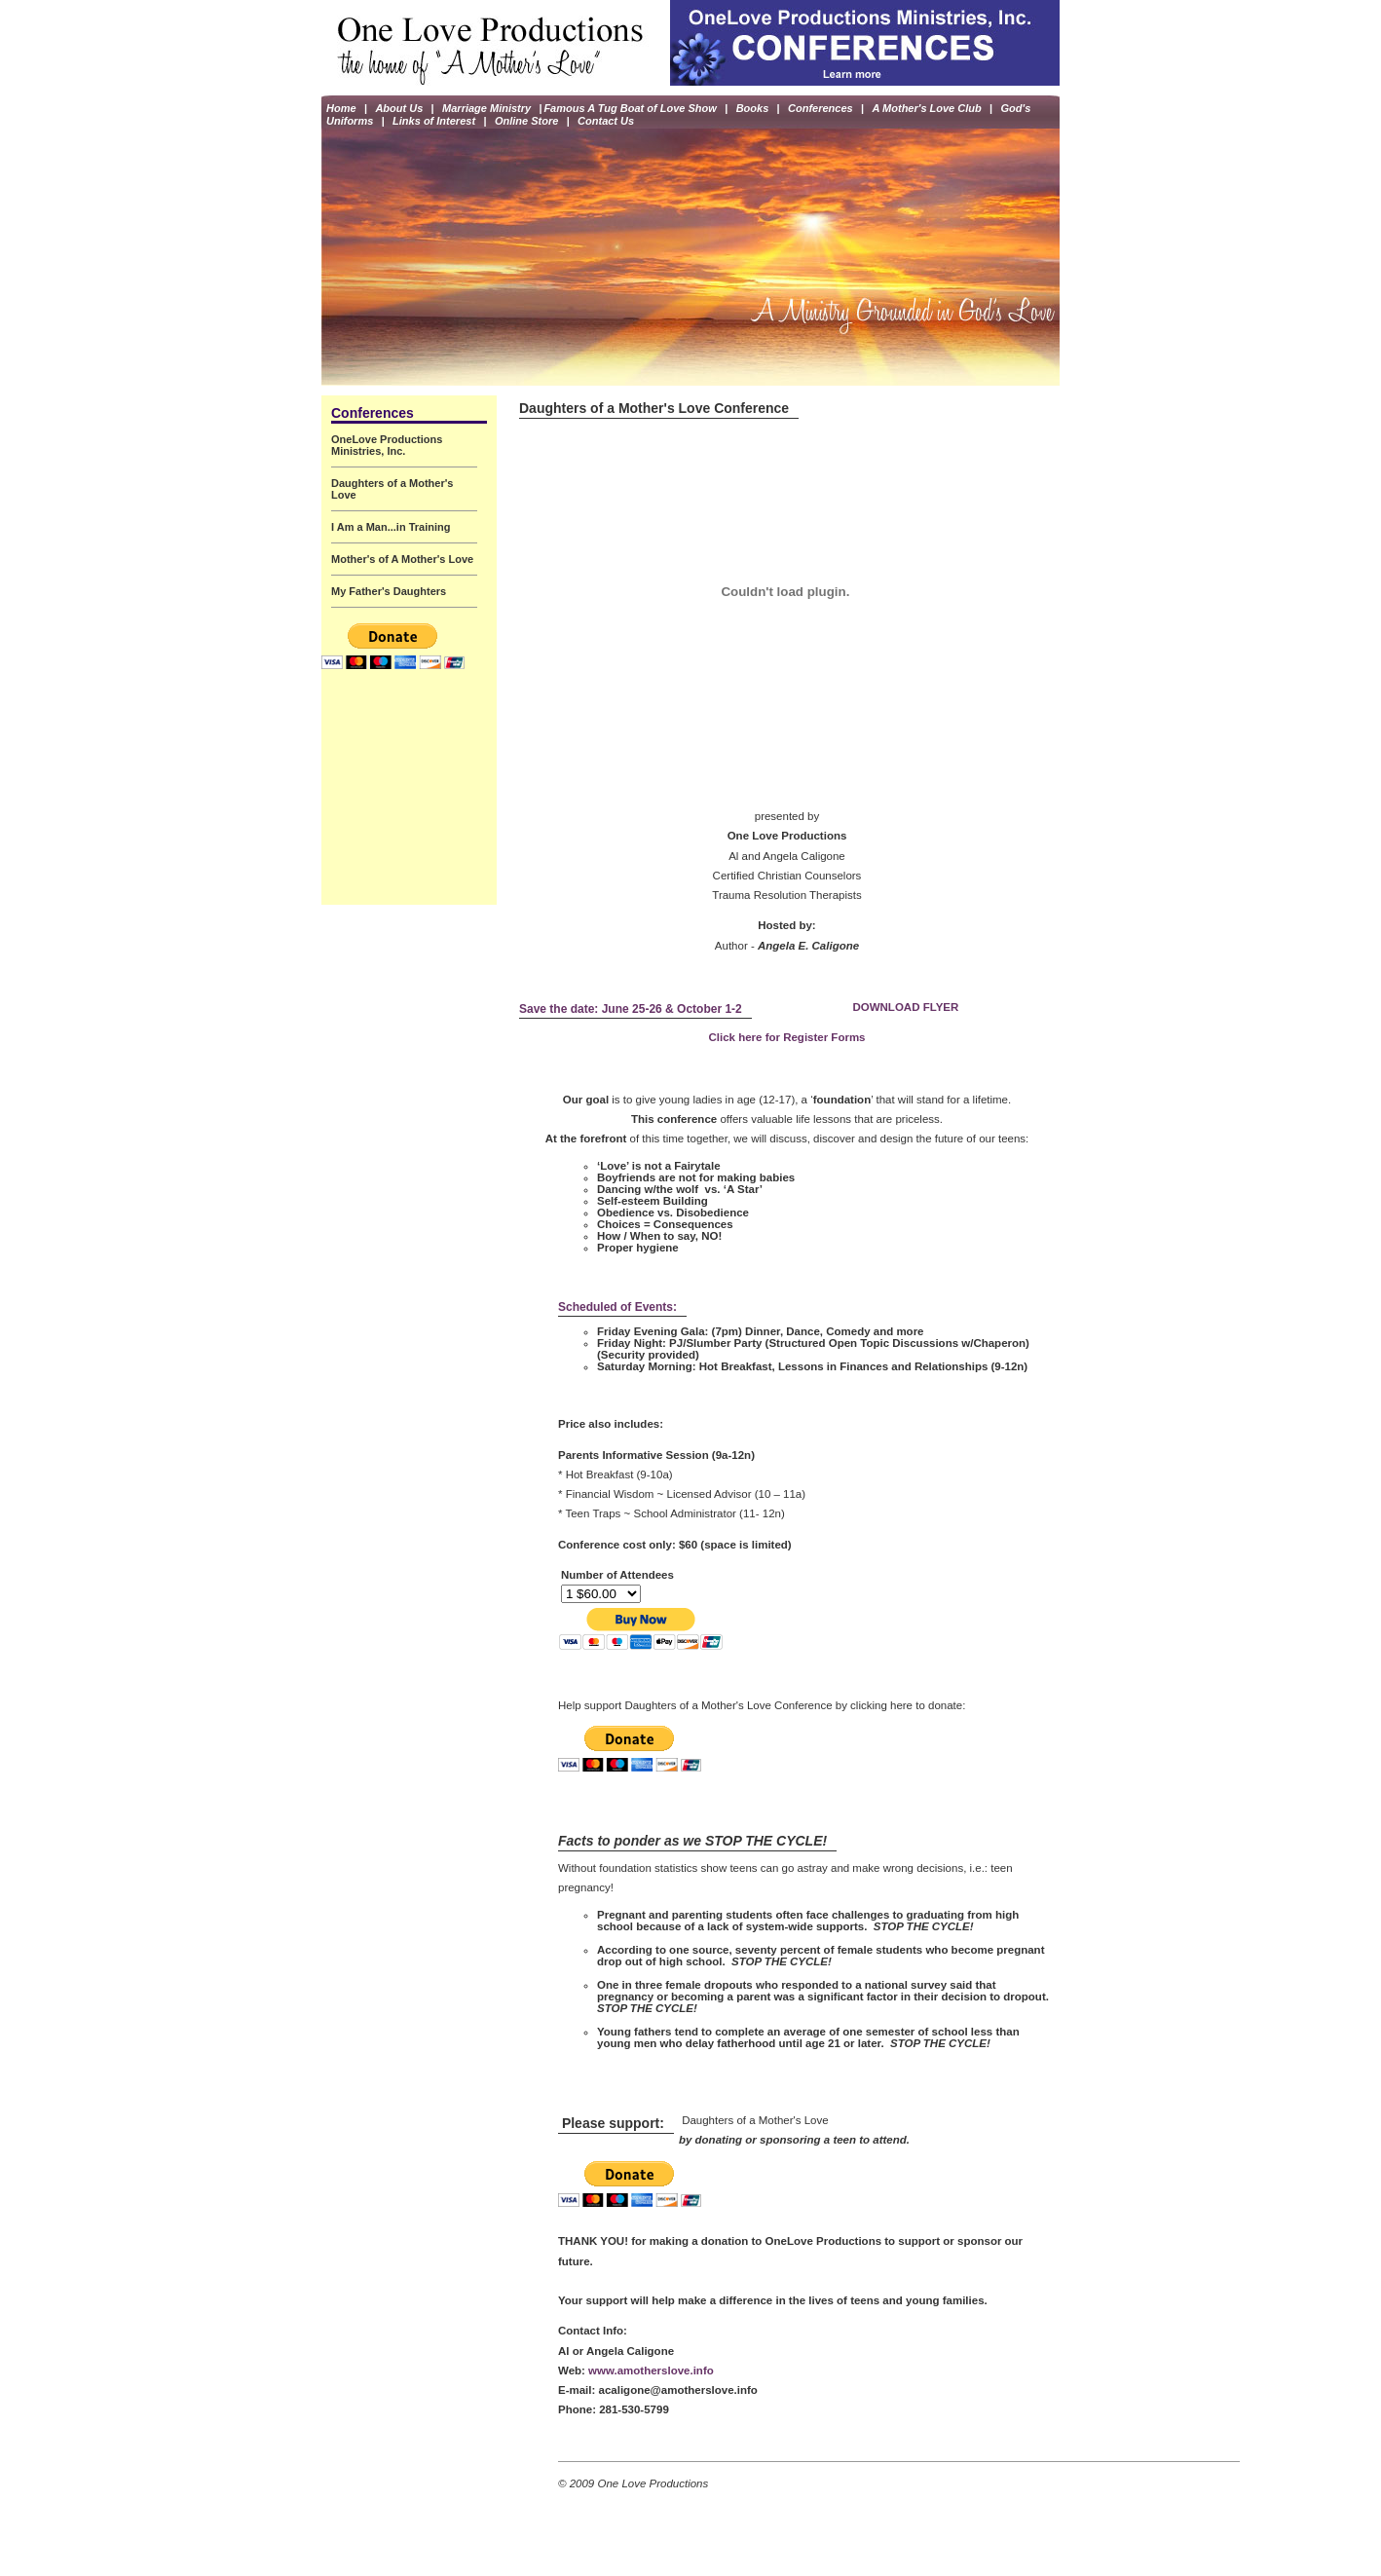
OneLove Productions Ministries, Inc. (386, 445)
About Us (399, 110)
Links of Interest (433, 125)
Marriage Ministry (486, 110)
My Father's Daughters (388, 591)
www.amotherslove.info (651, 2370)
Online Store (526, 125)
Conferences (820, 110)
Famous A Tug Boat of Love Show (629, 110)
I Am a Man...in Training (390, 527)
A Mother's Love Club (927, 110)
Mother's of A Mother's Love (402, 559)
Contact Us (606, 125)
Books (752, 110)
